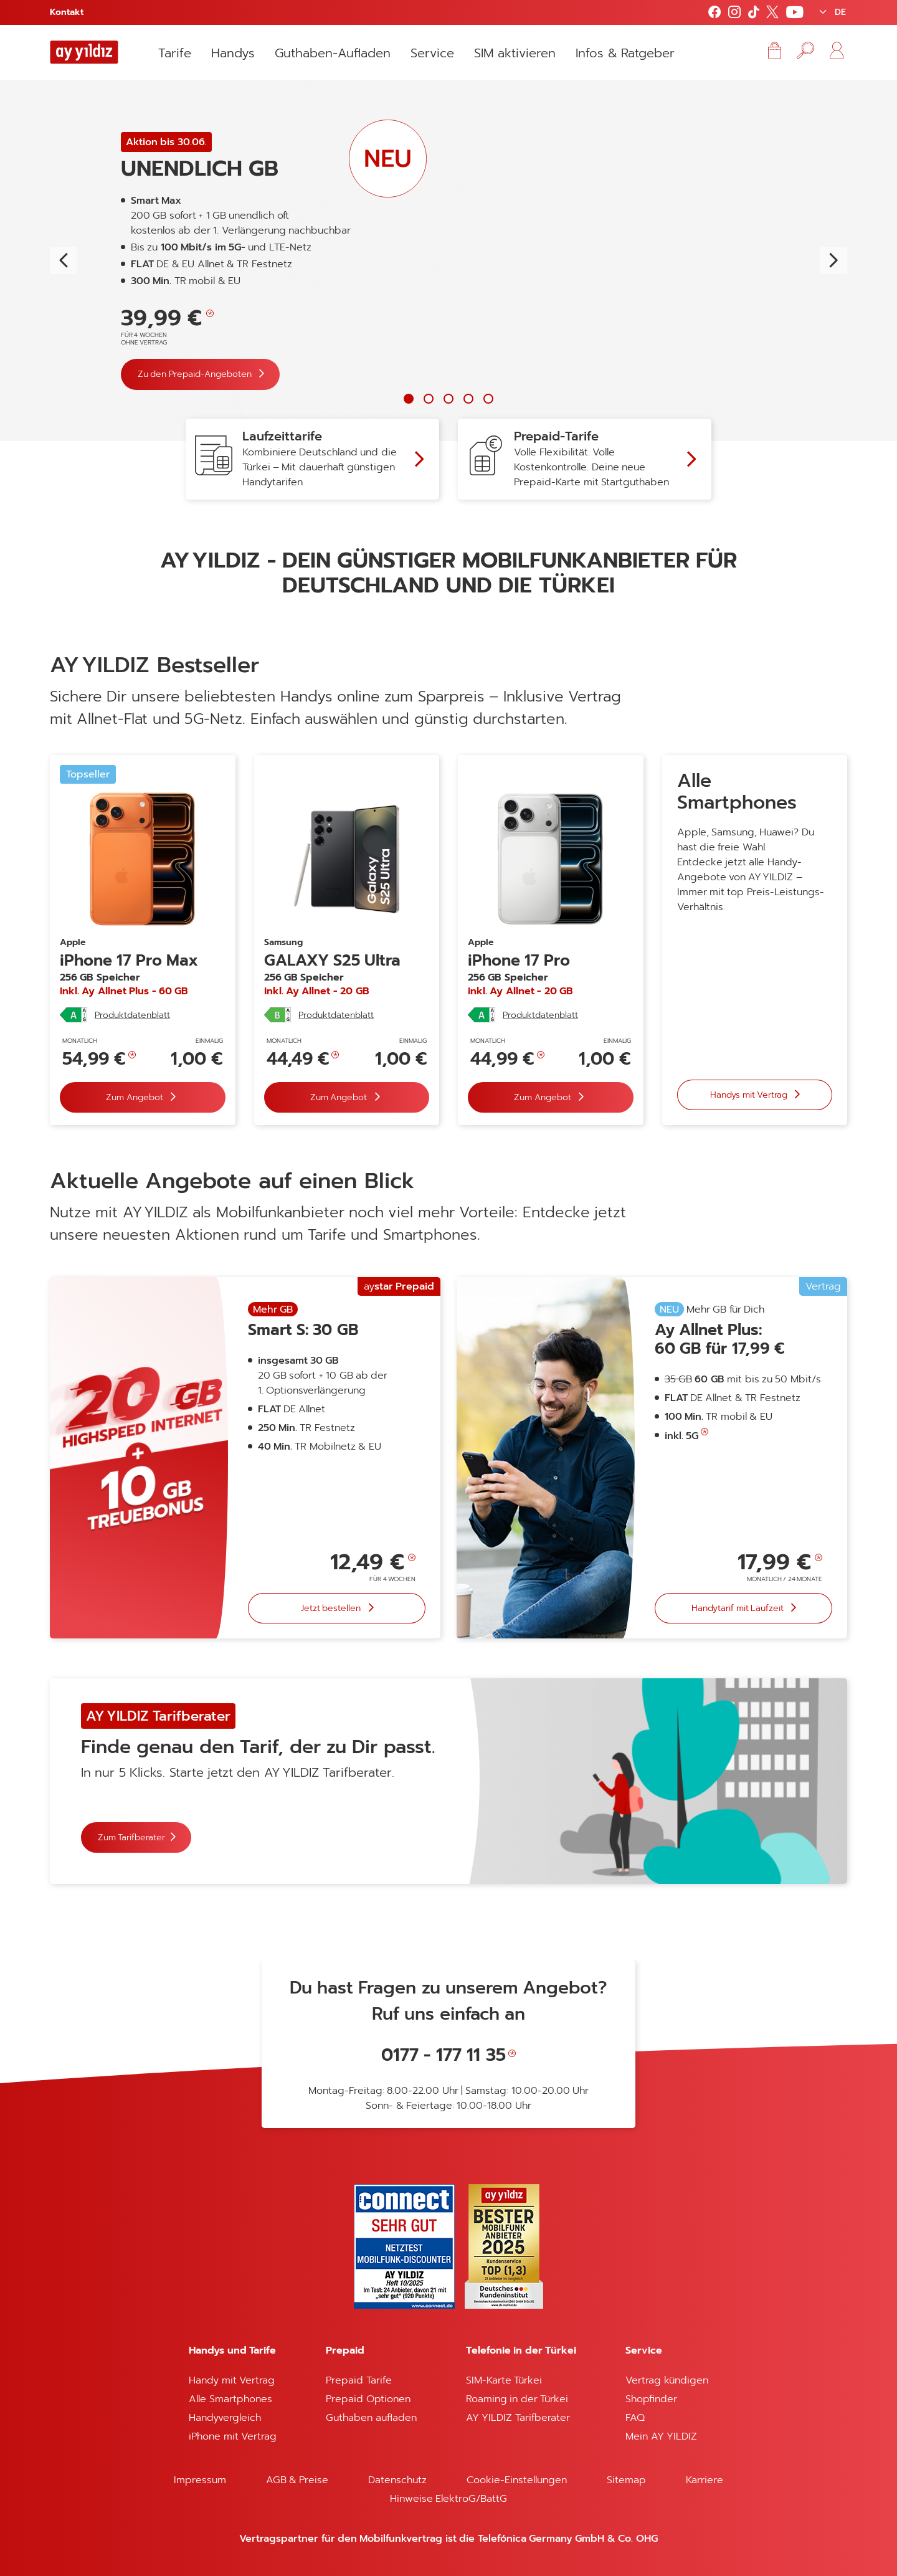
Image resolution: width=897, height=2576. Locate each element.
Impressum (200, 2480)
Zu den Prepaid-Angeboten (196, 374)
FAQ (635, 2417)
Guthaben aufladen (371, 2417)
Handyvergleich (225, 2417)
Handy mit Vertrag (232, 2380)
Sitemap (626, 2480)
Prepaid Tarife (358, 2380)
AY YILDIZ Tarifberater (518, 2417)
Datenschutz (397, 2480)
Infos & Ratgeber (625, 53)
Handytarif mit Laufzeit (738, 1607)
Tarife (174, 53)
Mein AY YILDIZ (661, 2436)
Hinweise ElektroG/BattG (448, 2498)
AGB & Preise (297, 2480)
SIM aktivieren (515, 53)
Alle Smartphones (230, 2399)
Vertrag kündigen (666, 2380)
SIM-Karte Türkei (504, 2380)
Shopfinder (651, 2399)
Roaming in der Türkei (517, 2399)
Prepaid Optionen (368, 2399)
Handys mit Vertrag (749, 1094)
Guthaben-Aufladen (333, 53)
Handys (233, 53)
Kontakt (66, 12)
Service (432, 53)
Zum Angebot (135, 1096)
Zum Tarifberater (131, 1836)
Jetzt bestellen (332, 1607)
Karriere (704, 2480)
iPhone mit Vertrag (233, 2436)
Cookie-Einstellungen (517, 2480)
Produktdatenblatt (132, 1015)
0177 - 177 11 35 (443, 2054)
